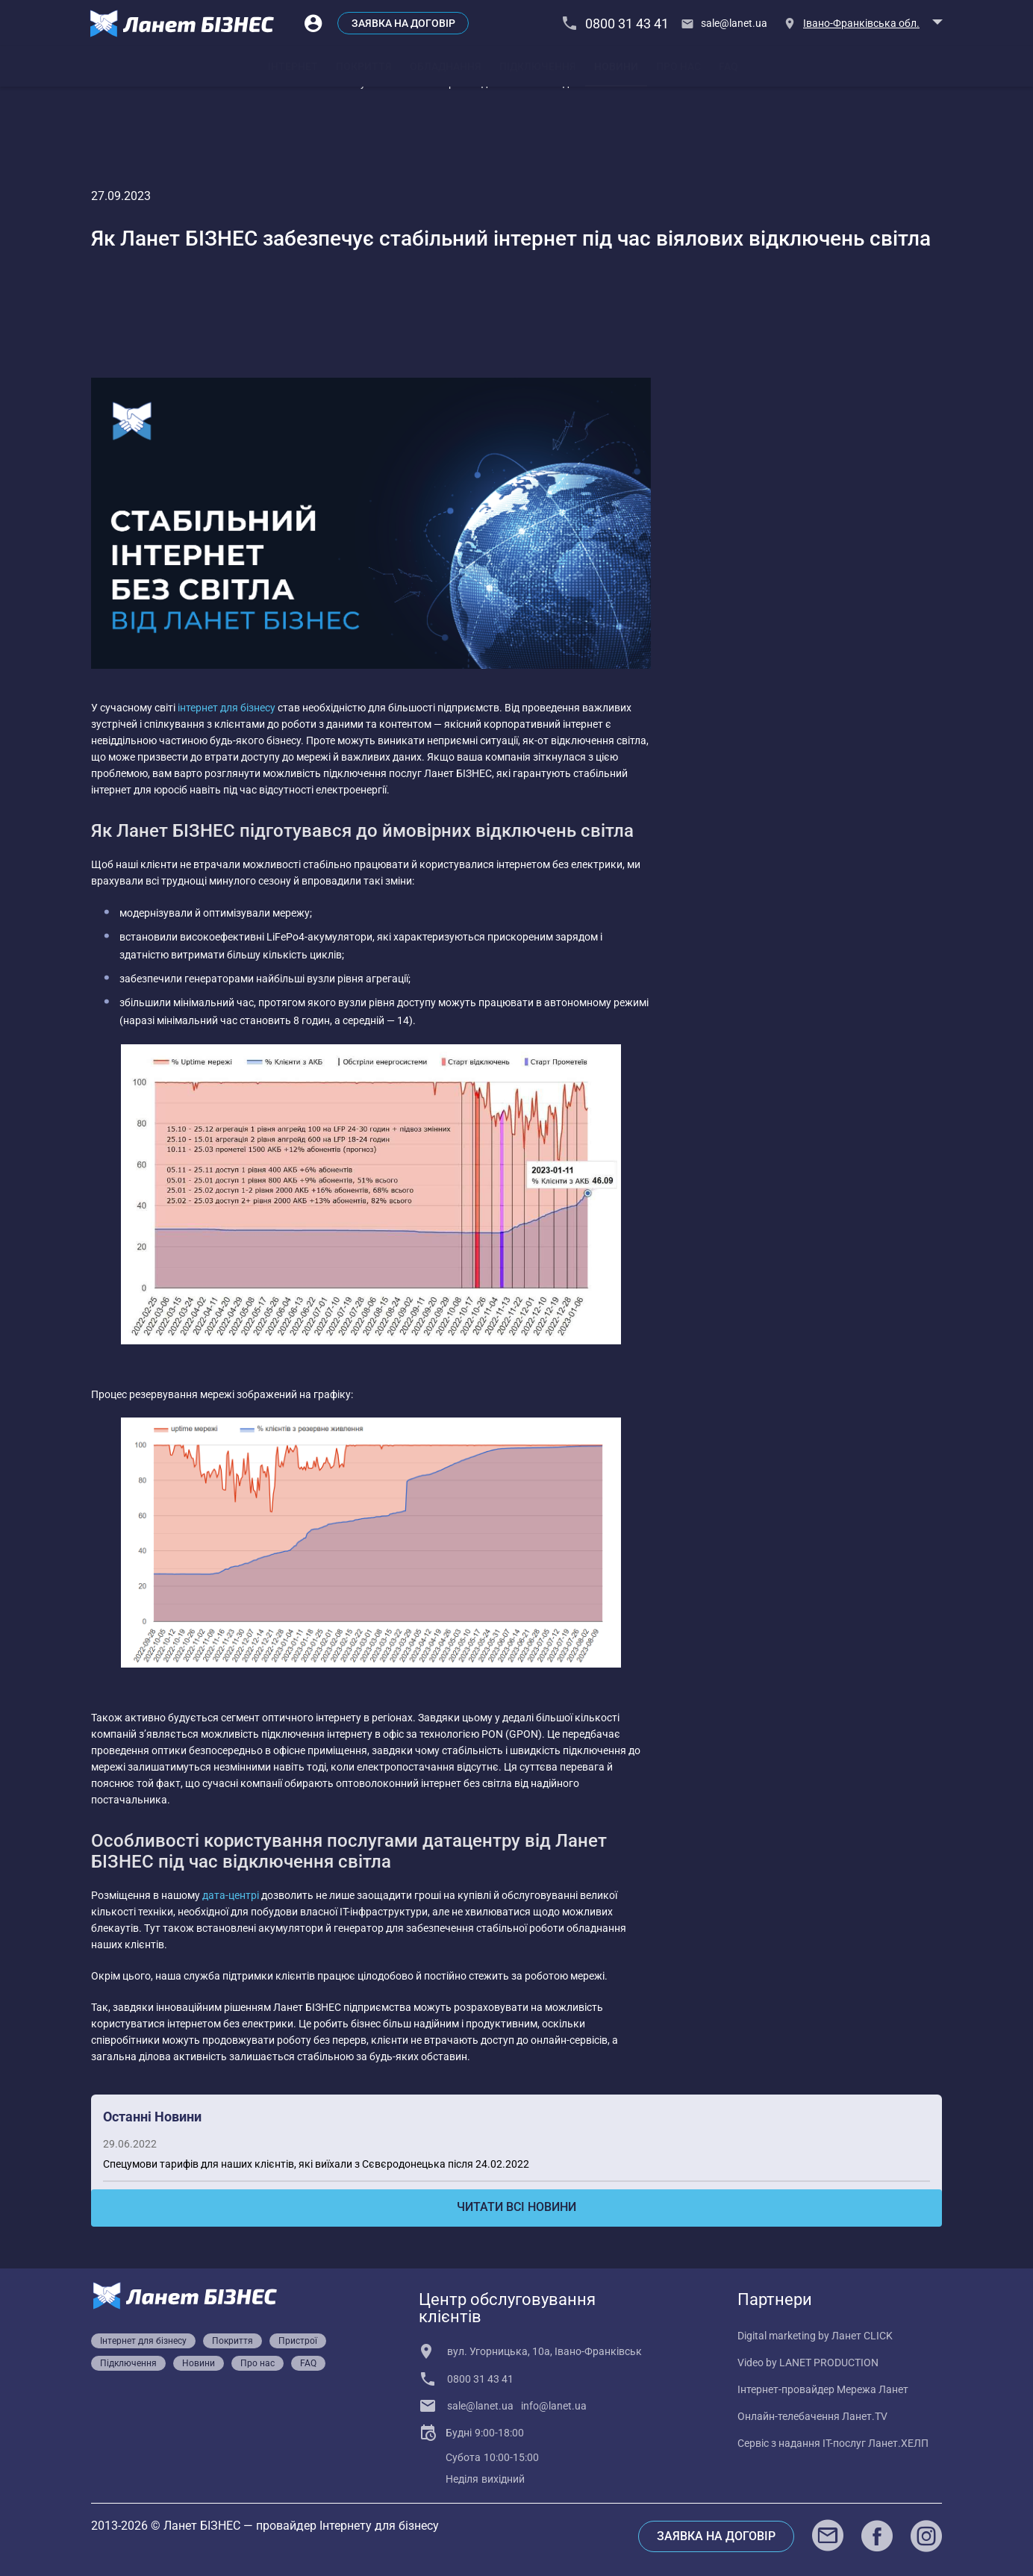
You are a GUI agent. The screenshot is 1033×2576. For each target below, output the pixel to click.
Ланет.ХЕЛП (898, 2443)
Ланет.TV (864, 2416)
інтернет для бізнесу (226, 708)
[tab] (293, 66)
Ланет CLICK (862, 2336)
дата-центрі (230, 1895)
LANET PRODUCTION (828, 2362)
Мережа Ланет (872, 2389)
